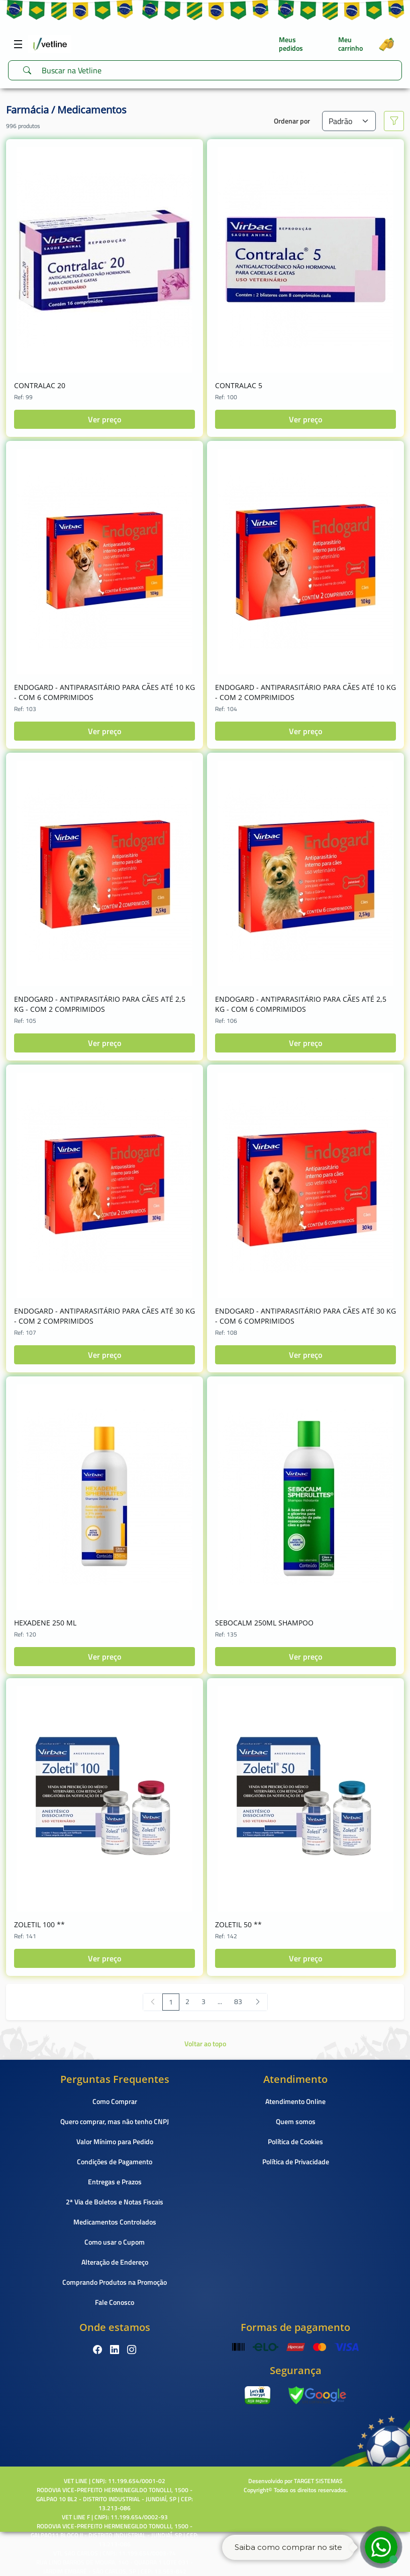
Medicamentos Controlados (114, 2221)
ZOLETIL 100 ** (39, 1924)
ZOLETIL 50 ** (238, 1924)
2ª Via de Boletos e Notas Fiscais (114, 2201)
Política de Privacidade (295, 2161)
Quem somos (296, 2121)
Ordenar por (292, 120)
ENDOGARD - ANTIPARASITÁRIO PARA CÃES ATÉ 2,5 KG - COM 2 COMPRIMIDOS (99, 1004)
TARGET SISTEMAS (318, 2481)
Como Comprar (114, 2101)
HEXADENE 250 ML (45, 1622)
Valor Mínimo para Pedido (114, 2141)
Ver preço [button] (104, 419)
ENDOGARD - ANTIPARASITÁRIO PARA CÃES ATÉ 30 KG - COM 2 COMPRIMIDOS (104, 1316)
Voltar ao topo (205, 2043)
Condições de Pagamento (114, 2161)
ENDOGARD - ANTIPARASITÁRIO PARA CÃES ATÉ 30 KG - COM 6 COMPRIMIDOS (305, 1316)
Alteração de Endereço (114, 2262)
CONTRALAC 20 (39, 385)
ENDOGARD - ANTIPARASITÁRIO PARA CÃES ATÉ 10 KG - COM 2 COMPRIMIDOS (305, 692)
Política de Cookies (295, 2141)
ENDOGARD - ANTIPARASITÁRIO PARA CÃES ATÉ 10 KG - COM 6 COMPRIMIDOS (104, 692)
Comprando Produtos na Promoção (114, 2282)
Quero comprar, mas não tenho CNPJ (114, 2121)
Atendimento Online (295, 2101)
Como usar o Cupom (114, 2242)
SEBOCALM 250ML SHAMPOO (264, 1622)
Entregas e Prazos (115, 2181)
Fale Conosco (114, 2302)
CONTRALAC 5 (238, 385)
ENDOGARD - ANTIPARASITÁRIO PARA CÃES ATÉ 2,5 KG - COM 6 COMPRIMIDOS (300, 1004)
